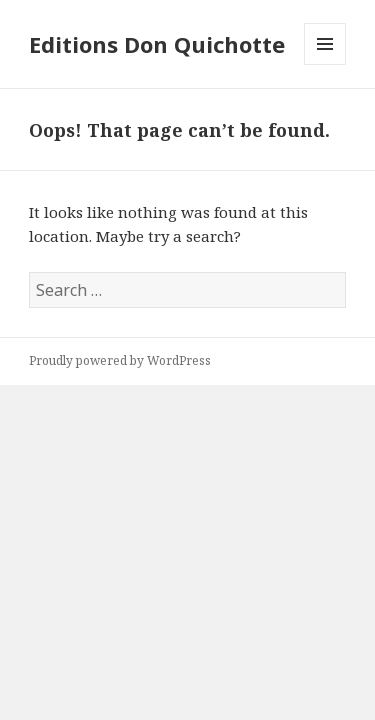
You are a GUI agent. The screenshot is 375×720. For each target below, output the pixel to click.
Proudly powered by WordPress (120, 360)
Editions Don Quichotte (157, 44)
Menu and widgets (325, 64)
